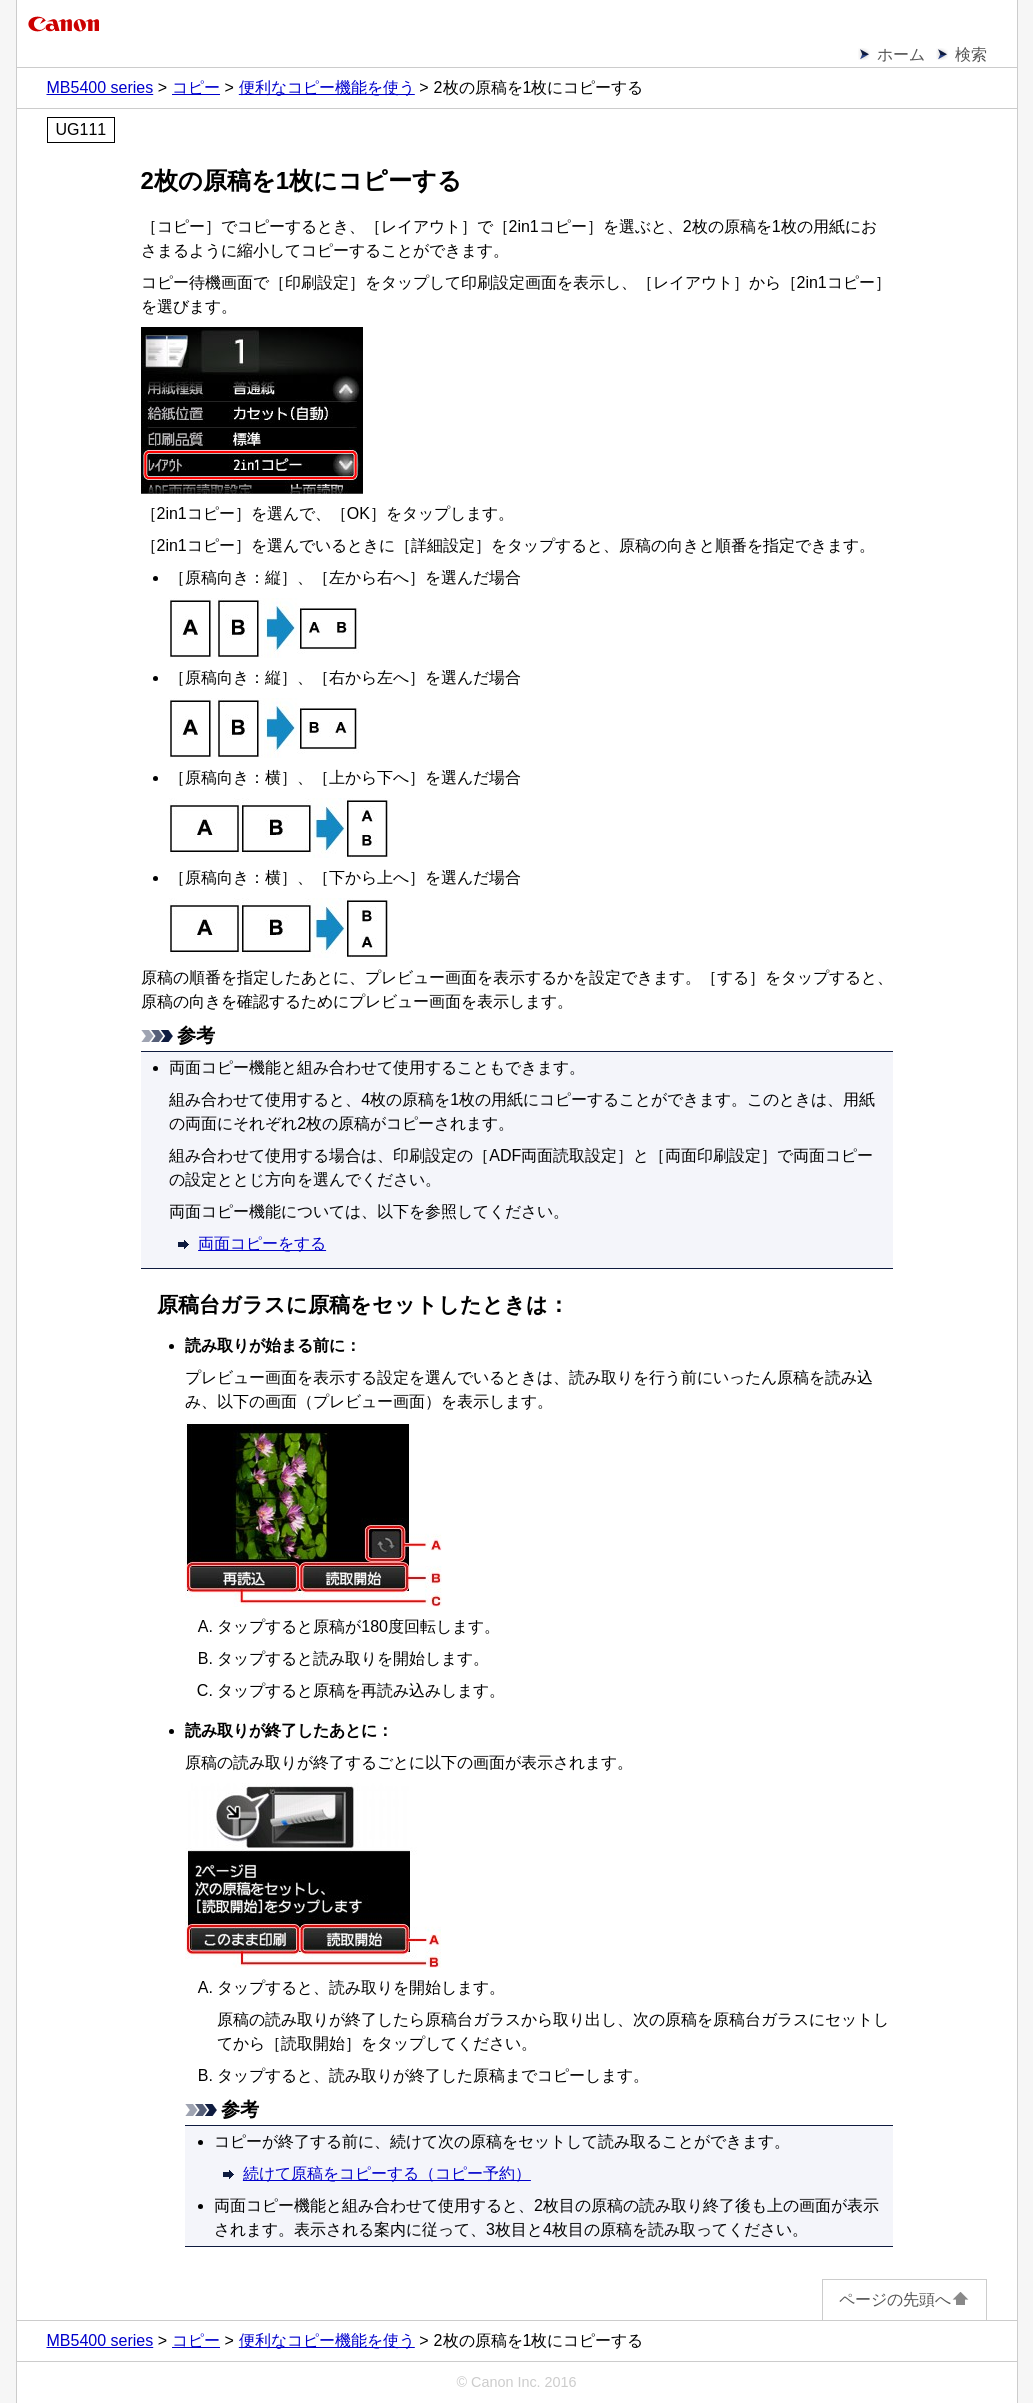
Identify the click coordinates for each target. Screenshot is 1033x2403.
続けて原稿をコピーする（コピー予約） (387, 2173)
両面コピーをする (262, 1243)
